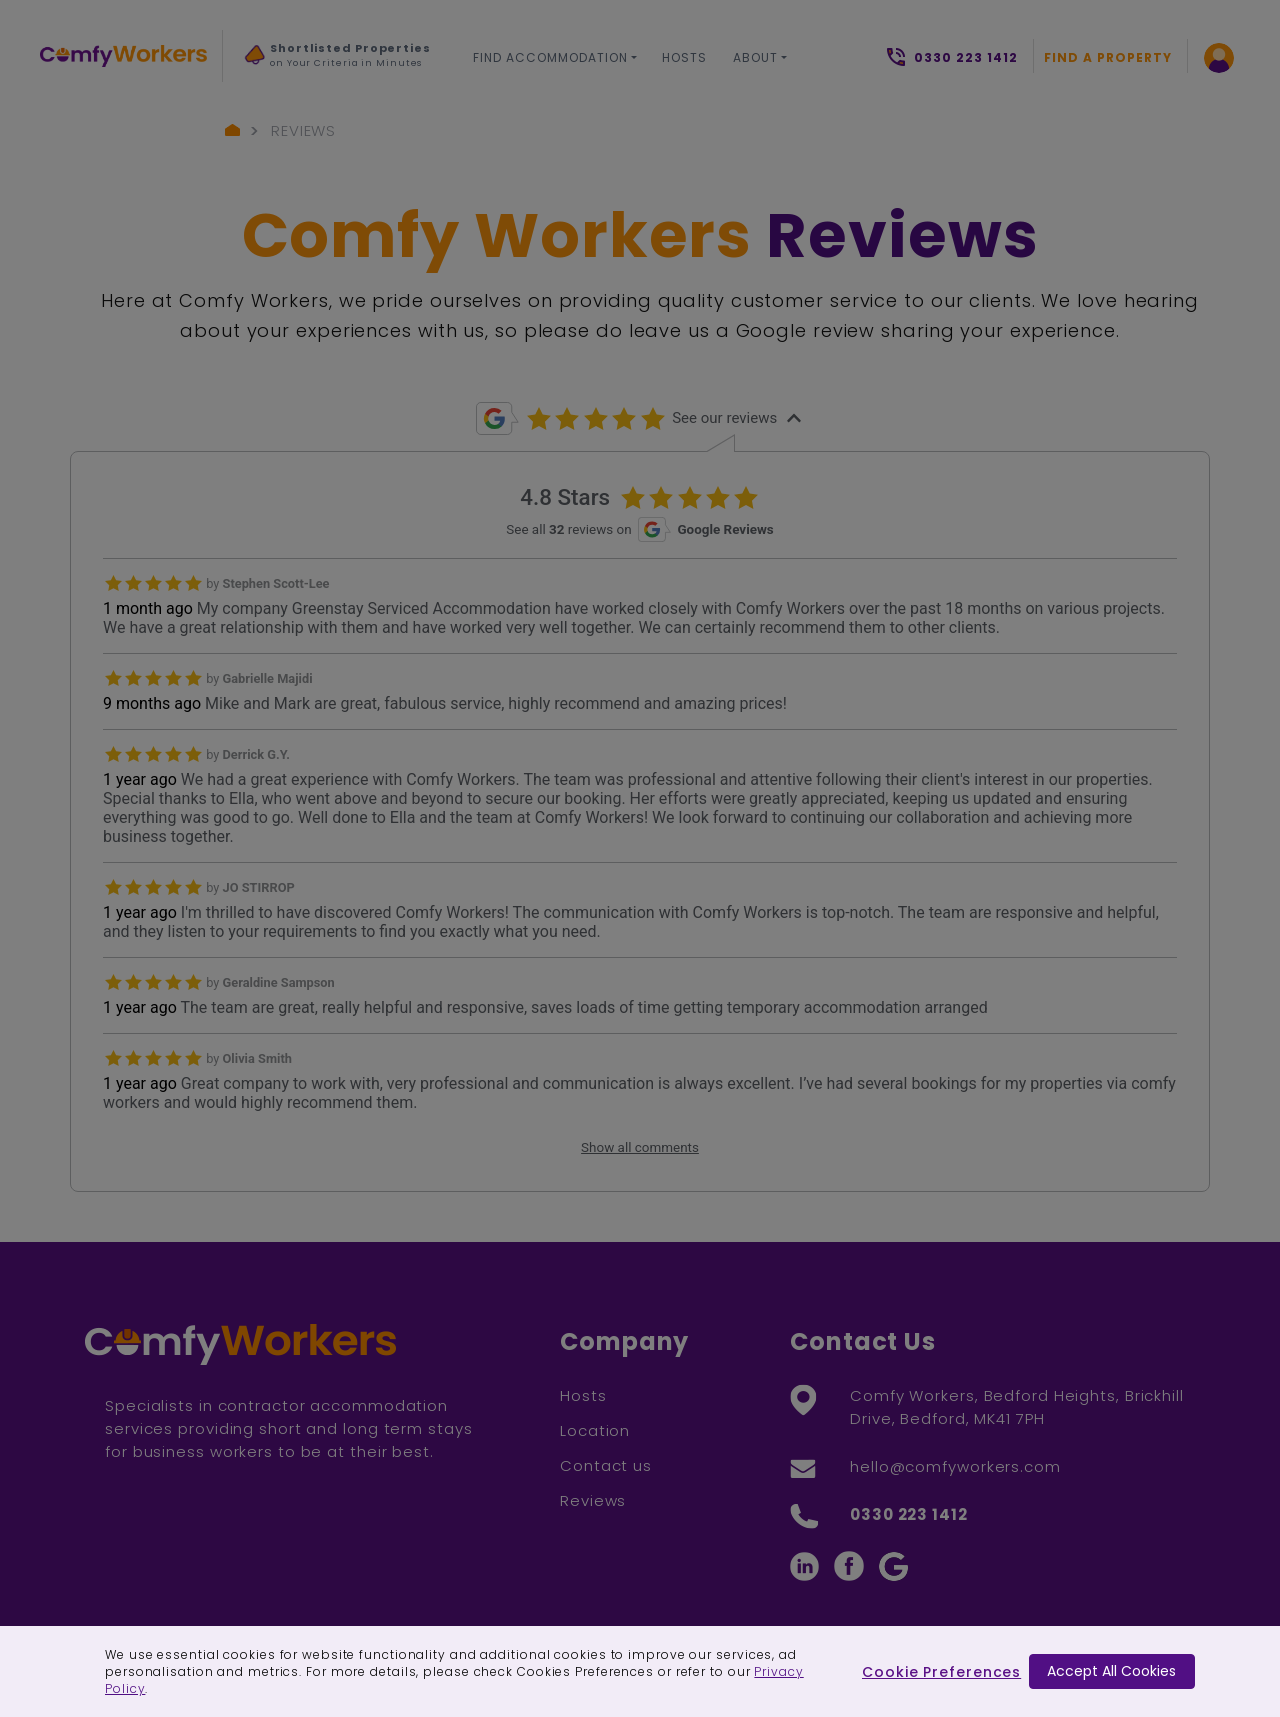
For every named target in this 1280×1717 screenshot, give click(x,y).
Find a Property (1108, 57)
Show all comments (640, 1147)
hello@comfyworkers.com (955, 1466)
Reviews (303, 130)
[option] (339, 61)
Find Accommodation (550, 57)
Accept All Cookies (1111, 1671)
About (755, 57)
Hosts (684, 57)
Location (595, 1430)
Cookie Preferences (941, 1672)
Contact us (606, 1465)
